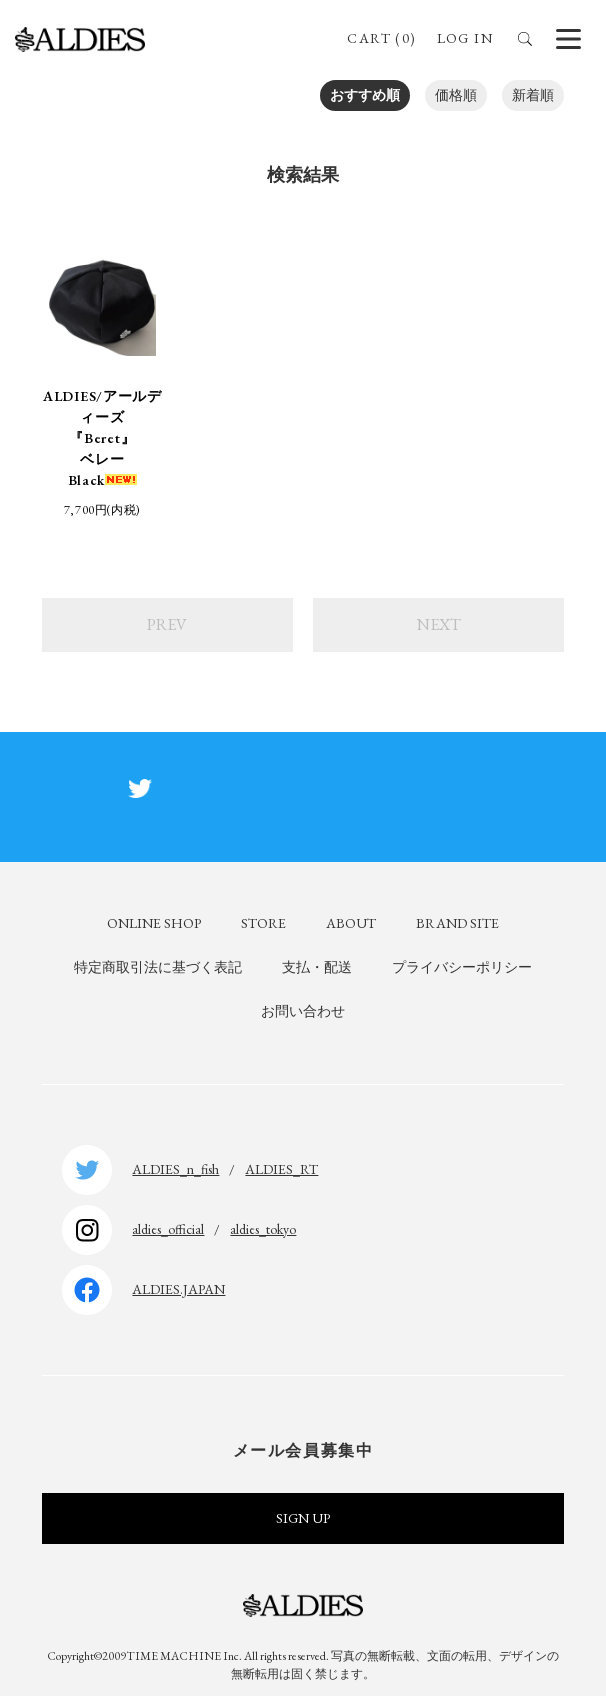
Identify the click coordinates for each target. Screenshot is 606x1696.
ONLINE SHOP (154, 923)
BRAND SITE (457, 923)
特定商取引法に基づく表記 (158, 967)
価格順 (456, 95)
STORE (263, 923)
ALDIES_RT (281, 1169)
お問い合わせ (303, 1011)
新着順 (533, 95)
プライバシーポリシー (462, 967)
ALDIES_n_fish (175, 1169)
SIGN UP (303, 1518)
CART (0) (381, 38)
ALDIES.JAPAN (178, 1289)
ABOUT (351, 923)
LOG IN (465, 38)
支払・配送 (317, 967)
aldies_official (168, 1229)
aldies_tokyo (263, 1229)
